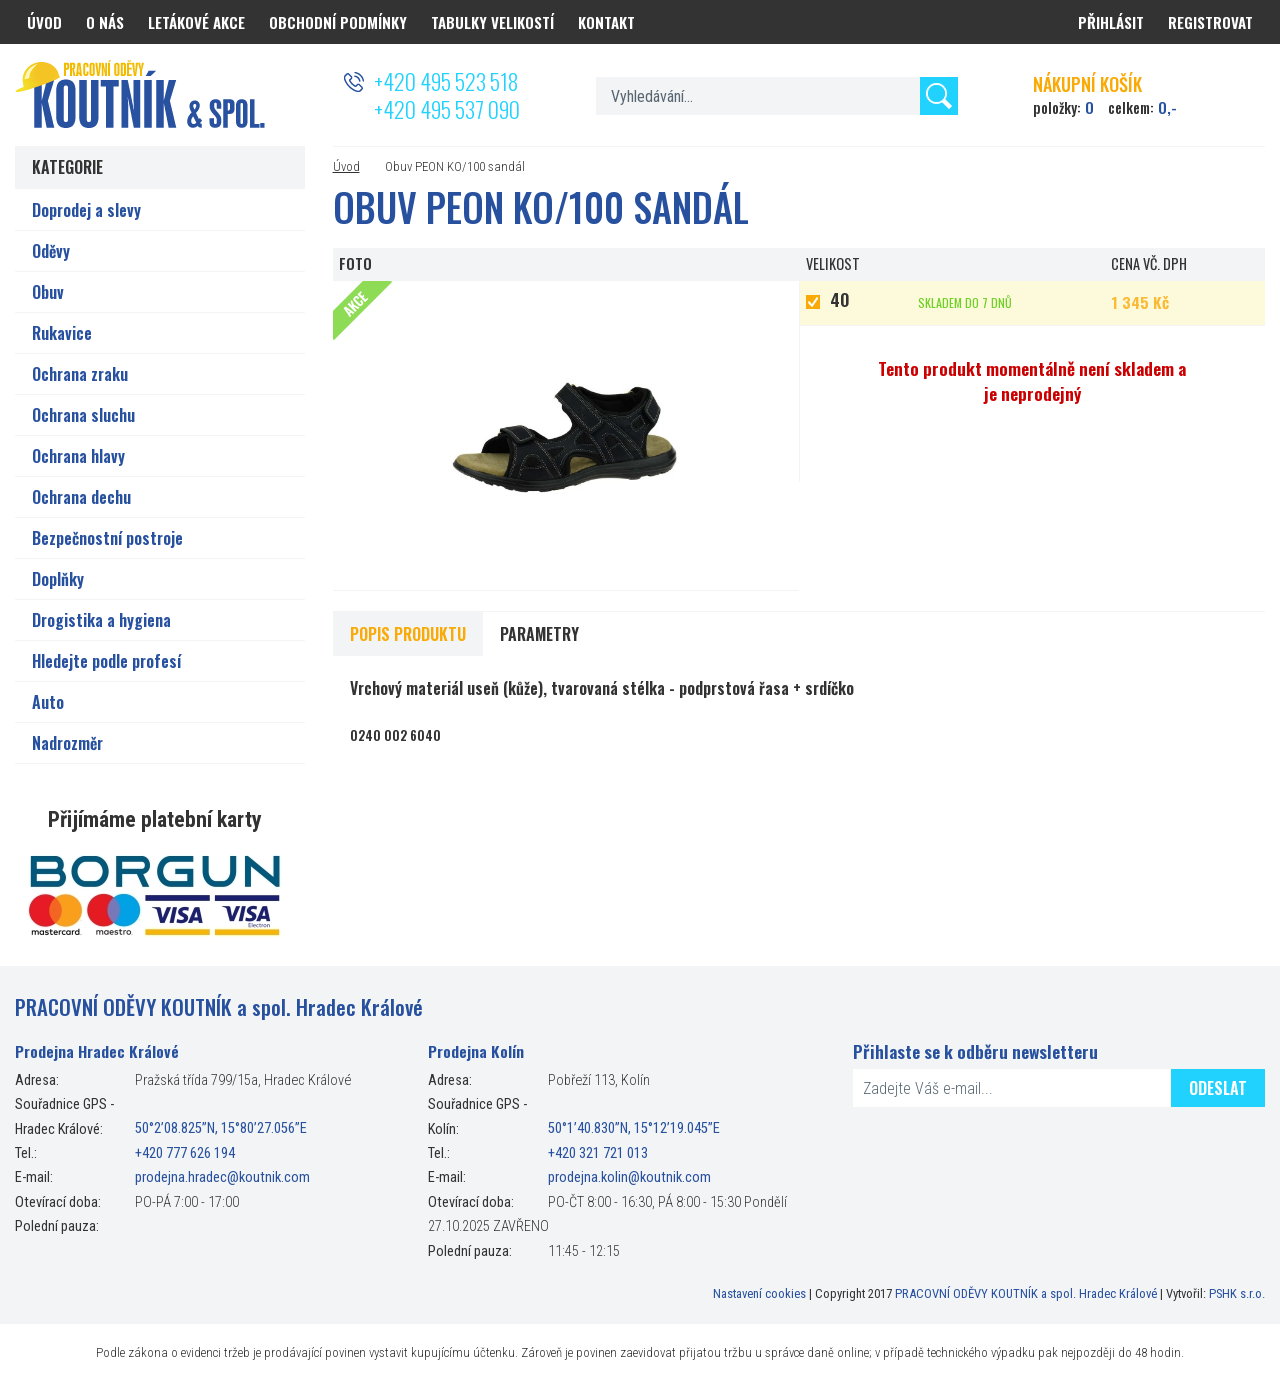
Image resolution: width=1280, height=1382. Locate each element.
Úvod (346, 166)
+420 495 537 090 (447, 109)
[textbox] (776, 96)
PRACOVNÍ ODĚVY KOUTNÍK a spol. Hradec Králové (1026, 1293)
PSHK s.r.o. (1237, 1293)
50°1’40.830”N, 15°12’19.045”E (634, 1129)
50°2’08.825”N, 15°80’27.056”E (221, 1129)
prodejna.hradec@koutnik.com (222, 1177)
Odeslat (1218, 1088)
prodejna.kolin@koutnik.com (629, 1177)
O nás (105, 22)
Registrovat (1210, 22)
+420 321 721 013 (598, 1153)
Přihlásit (1111, 22)
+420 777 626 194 (185, 1153)
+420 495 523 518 (446, 81)
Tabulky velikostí (492, 22)
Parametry (539, 634)
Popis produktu (408, 634)
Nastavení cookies (759, 1293)
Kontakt (606, 22)
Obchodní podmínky (338, 22)
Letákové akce (196, 22)
